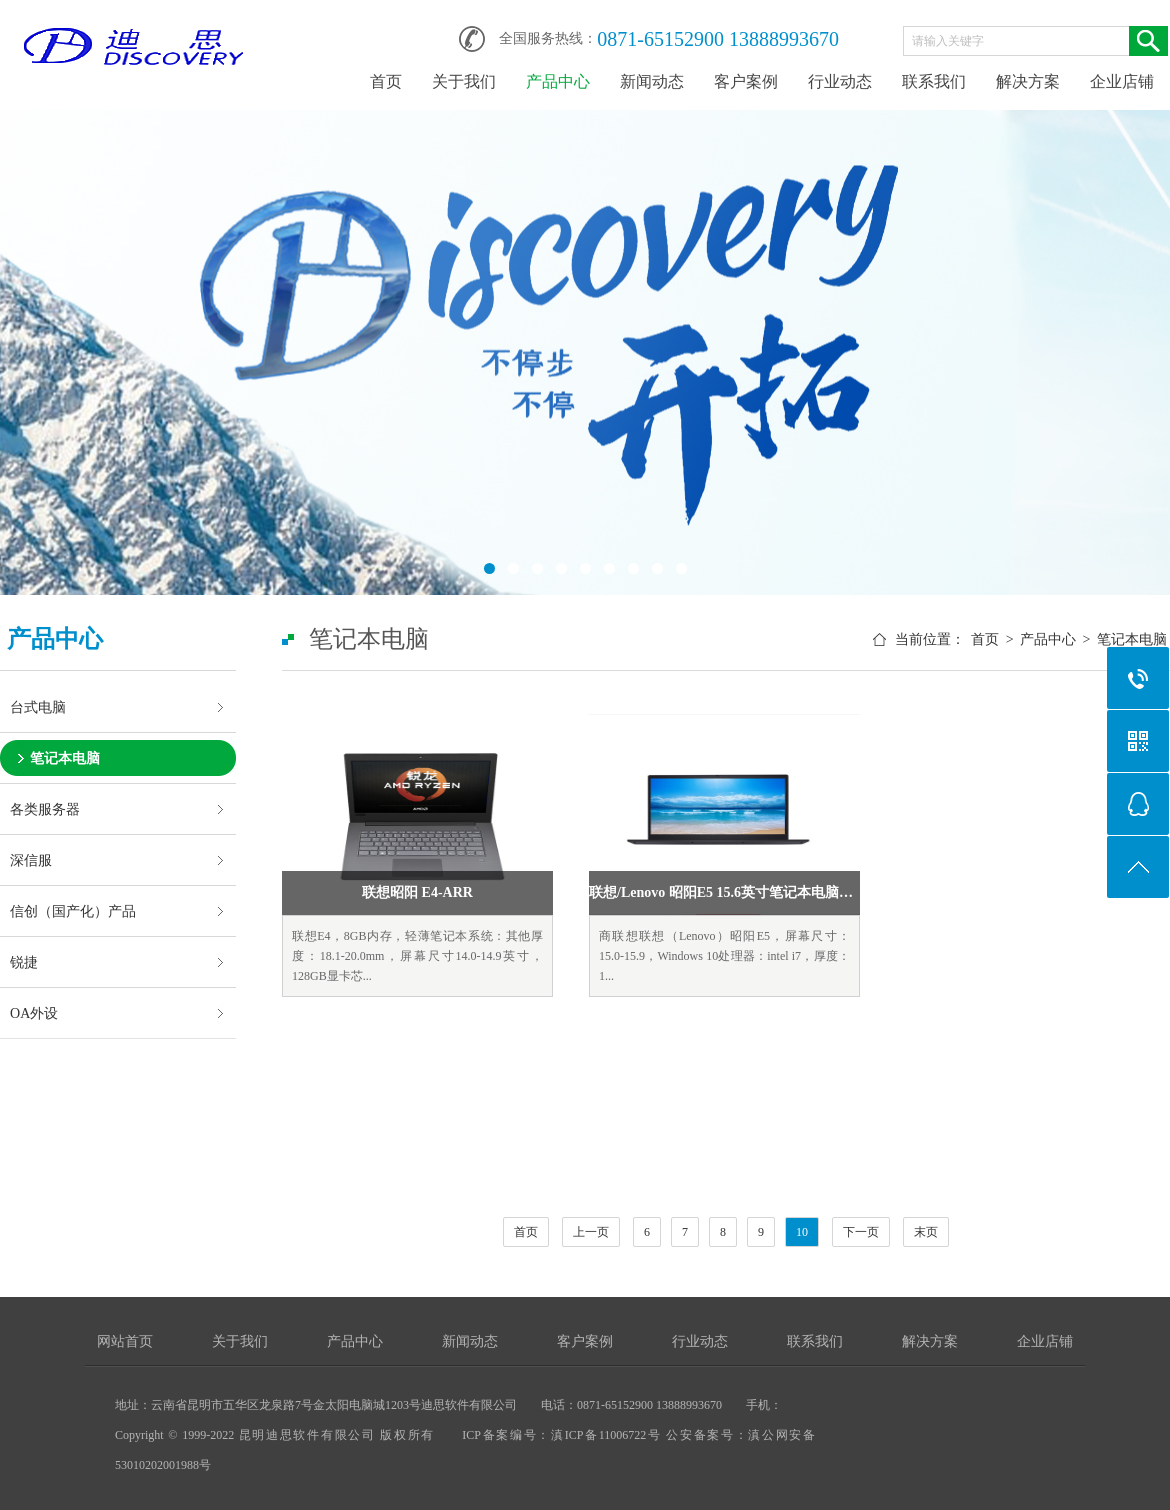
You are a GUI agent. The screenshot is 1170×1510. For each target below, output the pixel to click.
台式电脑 (38, 707)
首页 (386, 81)
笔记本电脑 (65, 758)
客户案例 (746, 81)
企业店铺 (1122, 81)
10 (802, 1232)
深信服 (31, 860)
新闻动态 (652, 81)
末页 (926, 1232)
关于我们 (464, 81)
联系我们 (934, 81)
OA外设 (34, 1013)
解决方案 (1028, 81)
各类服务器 (45, 809)
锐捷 (24, 962)
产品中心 (558, 81)
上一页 (591, 1232)
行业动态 (840, 81)
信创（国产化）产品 (73, 911)
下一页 (861, 1232)
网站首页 (125, 1341)
